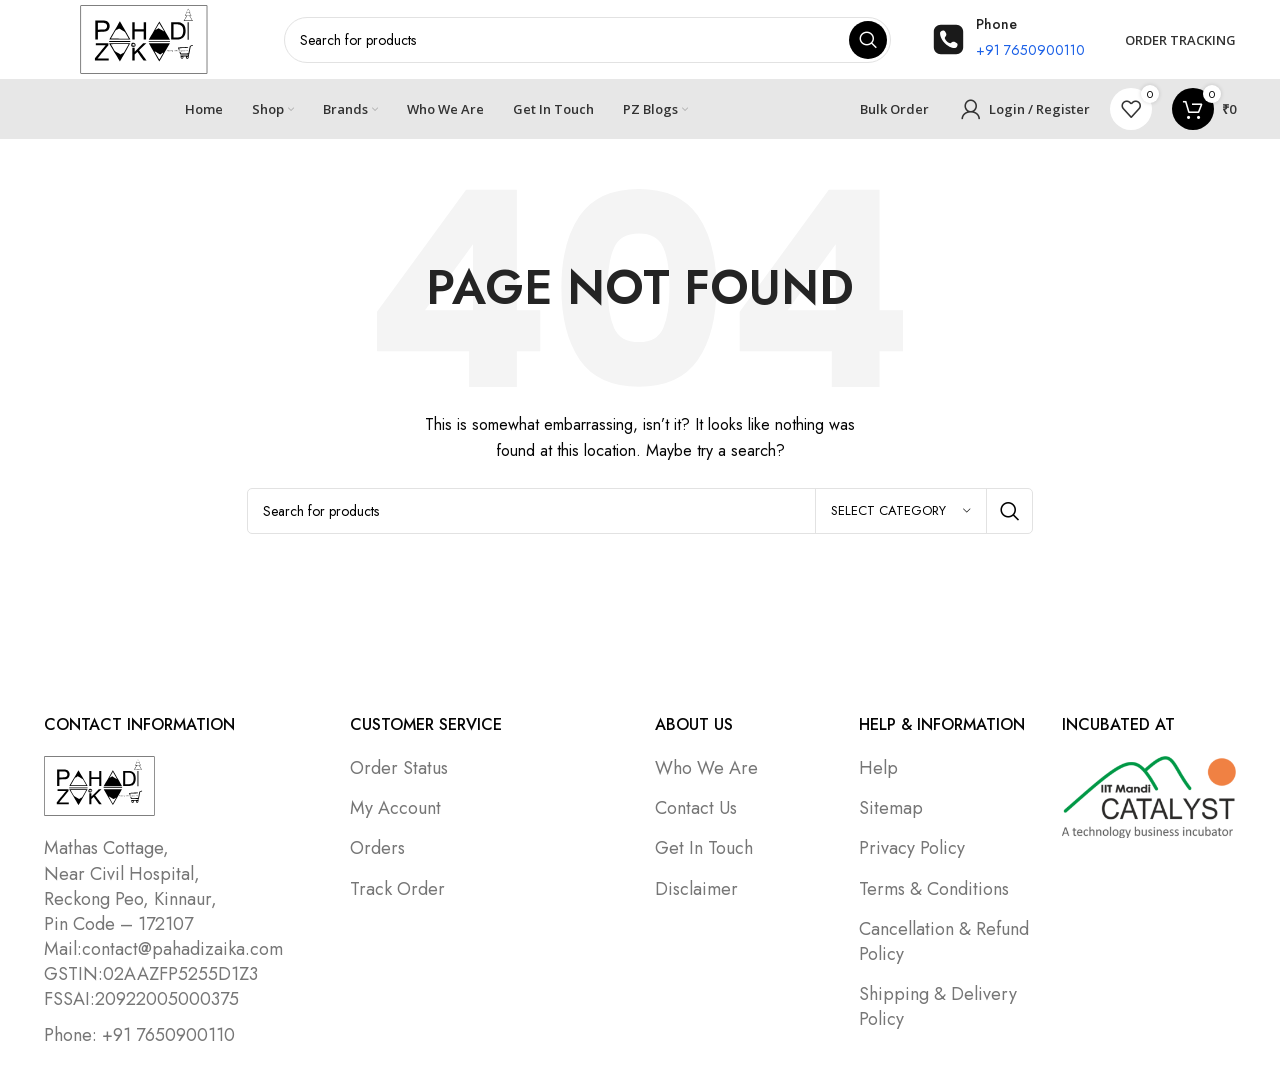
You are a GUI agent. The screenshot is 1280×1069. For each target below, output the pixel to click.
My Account (395, 809)
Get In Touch (704, 849)
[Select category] (901, 512)
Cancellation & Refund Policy (944, 942)
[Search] (640, 512)
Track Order (397, 889)
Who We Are (706, 769)
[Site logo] (144, 38)
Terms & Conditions (934, 889)
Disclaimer (696, 889)
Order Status (399, 769)
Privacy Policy (912, 849)
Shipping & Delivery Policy (938, 1007)
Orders (377, 849)
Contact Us (696, 809)
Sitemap (891, 809)
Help (878, 769)
